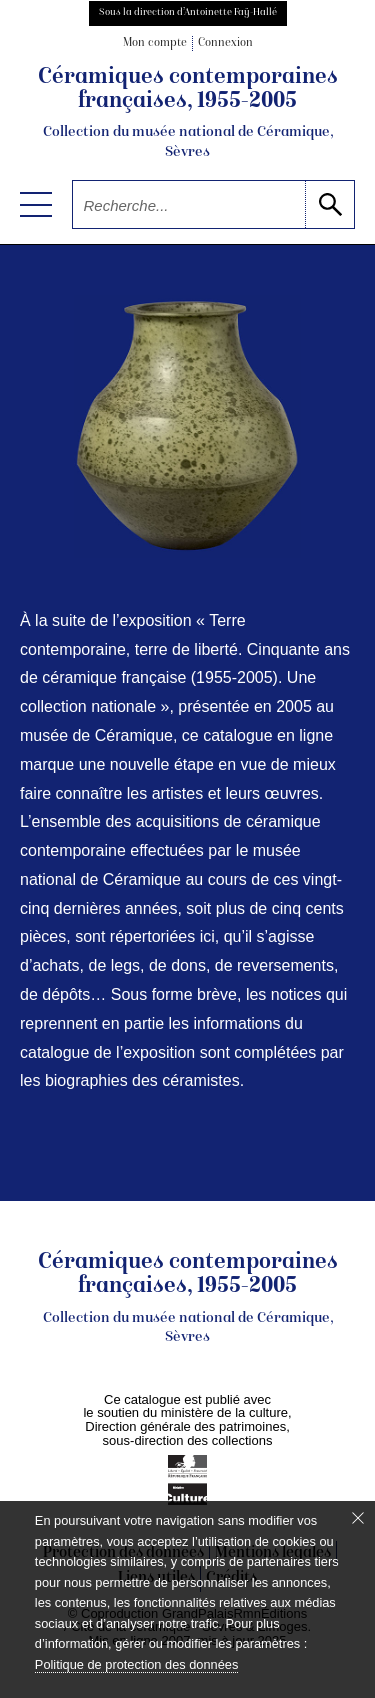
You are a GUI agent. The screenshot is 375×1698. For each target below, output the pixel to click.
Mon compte (155, 43)
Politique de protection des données (136, 1664)
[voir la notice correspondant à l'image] (187, 426)
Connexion (225, 43)
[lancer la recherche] (329, 204)
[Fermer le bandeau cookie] (358, 1518)
